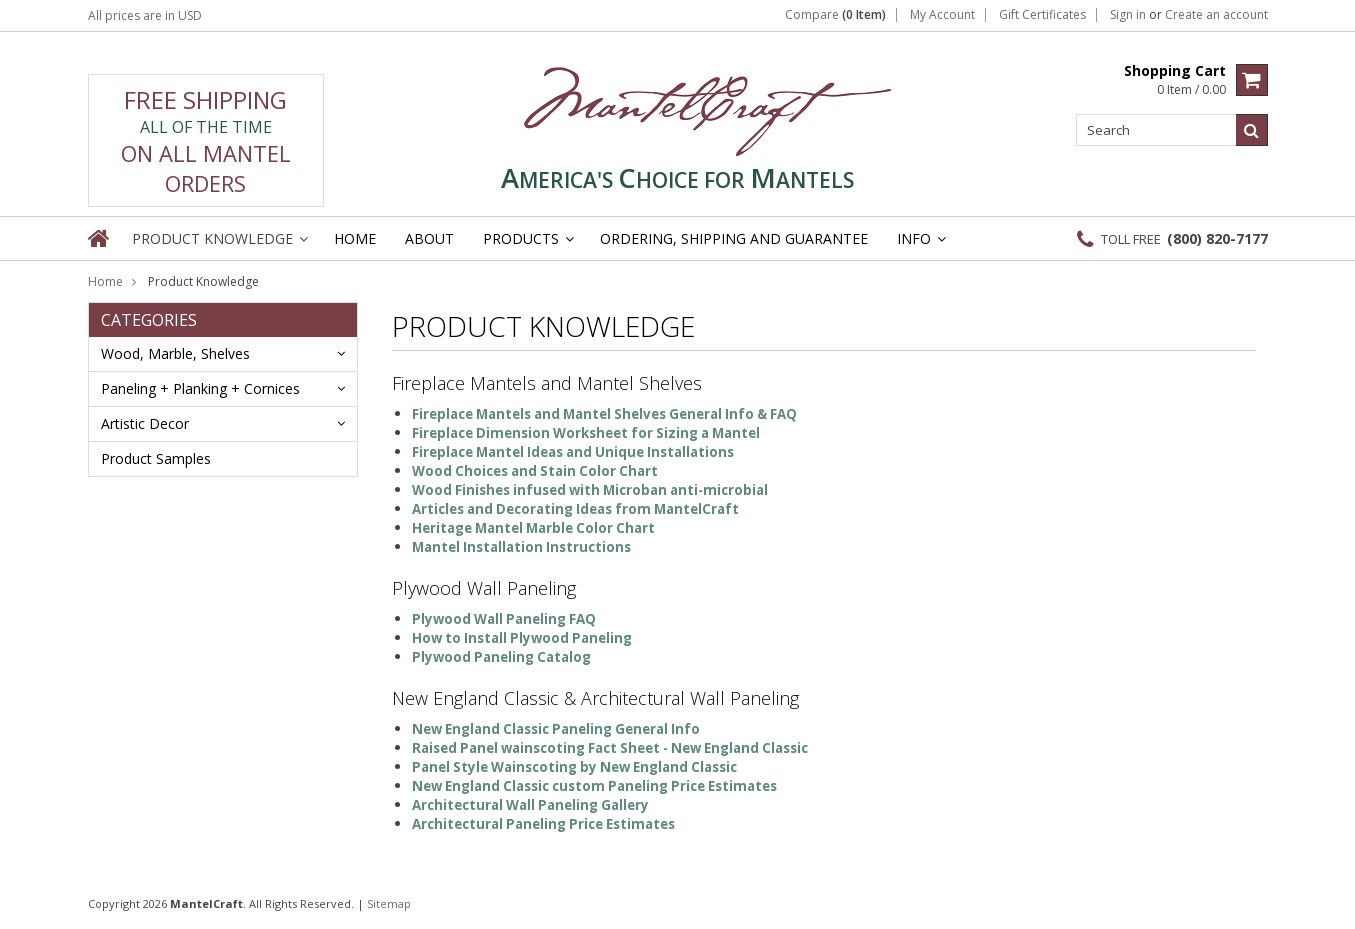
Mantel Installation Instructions (521, 547)
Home (105, 281)
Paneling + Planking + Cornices (200, 388)
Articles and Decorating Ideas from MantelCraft (575, 509)
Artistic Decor (145, 423)
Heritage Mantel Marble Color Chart (533, 528)
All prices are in (145, 15)
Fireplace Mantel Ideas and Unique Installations (573, 452)
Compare (835, 15)
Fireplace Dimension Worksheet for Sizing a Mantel (586, 433)
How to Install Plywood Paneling (522, 638)
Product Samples (156, 458)
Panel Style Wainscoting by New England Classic (574, 767)
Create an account (1216, 15)
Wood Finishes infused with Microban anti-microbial (590, 490)
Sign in (1128, 15)
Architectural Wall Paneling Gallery (530, 805)
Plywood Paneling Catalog (501, 657)
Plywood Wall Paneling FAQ (504, 619)
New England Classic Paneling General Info (556, 729)
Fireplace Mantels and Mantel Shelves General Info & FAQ (604, 414)
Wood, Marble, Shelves (175, 353)
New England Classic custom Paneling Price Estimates (594, 786)
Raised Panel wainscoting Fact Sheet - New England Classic (610, 748)
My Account (942, 15)
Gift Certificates (1042, 15)
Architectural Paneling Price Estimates (543, 824)
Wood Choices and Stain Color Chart (535, 471)
